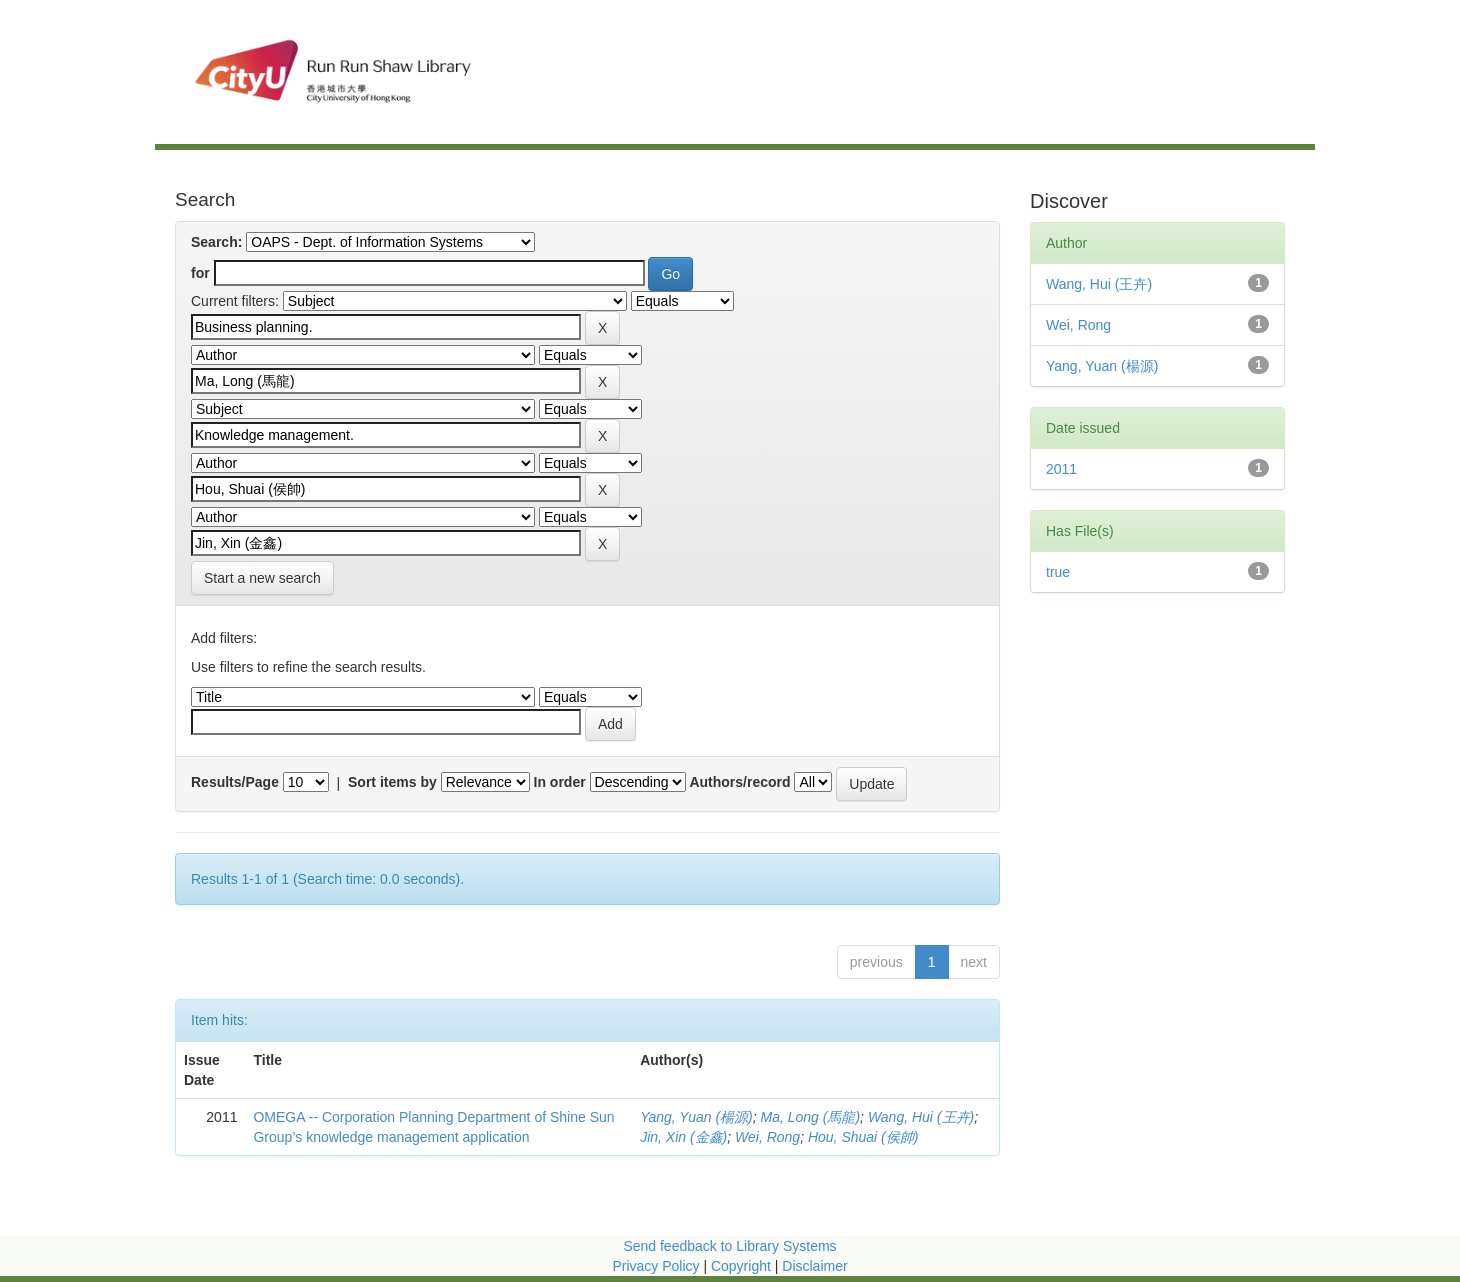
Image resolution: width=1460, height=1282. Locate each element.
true (1058, 572)
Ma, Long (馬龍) (811, 1117)
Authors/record (739, 782)
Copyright (743, 1266)
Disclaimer (814, 1266)
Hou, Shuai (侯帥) (863, 1137)
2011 (1061, 469)
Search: (216, 242)
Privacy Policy (655, 1266)
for (200, 273)
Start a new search (262, 578)
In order (560, 782)
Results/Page (235, 782)
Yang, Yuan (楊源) (696, 1117)
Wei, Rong (767, 1137)
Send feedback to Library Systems (729, 1246)
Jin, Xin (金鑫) (683, 1137)
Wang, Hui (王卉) (921, 1117)
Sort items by (392, 782)
